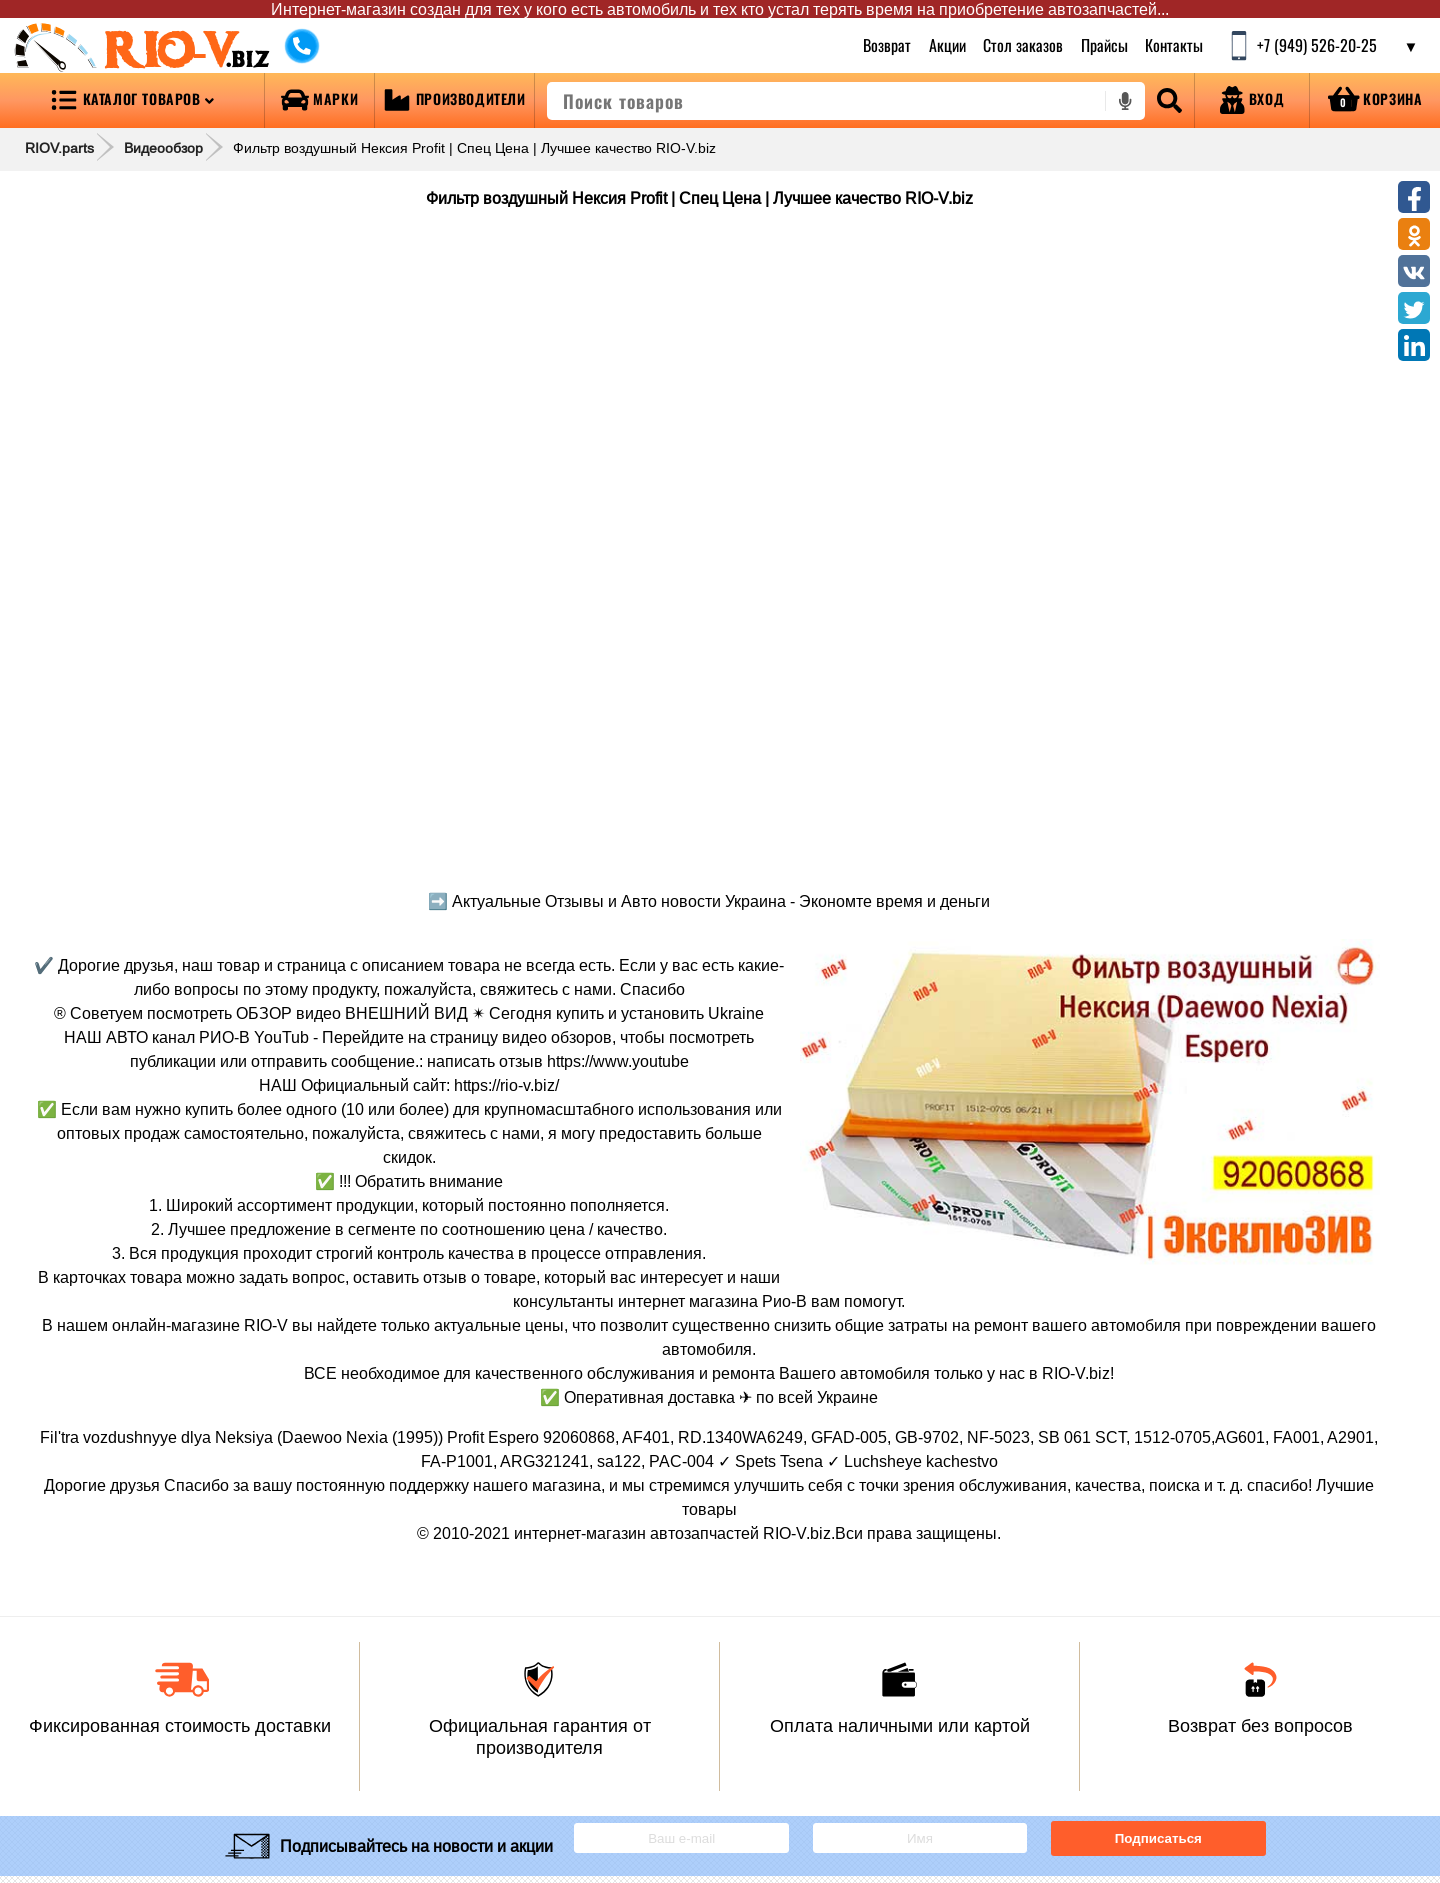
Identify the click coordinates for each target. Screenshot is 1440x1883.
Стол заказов (1023, 45)
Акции (946, 45)
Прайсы (1104, 45)
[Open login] (1252, 100)
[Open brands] (319, 100)
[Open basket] (1375, 100)
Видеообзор (163, 148)
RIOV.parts (59, 148)
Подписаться (1158, 1838)
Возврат (887, 45)
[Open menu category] (132, 100)
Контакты (1174, 45)
